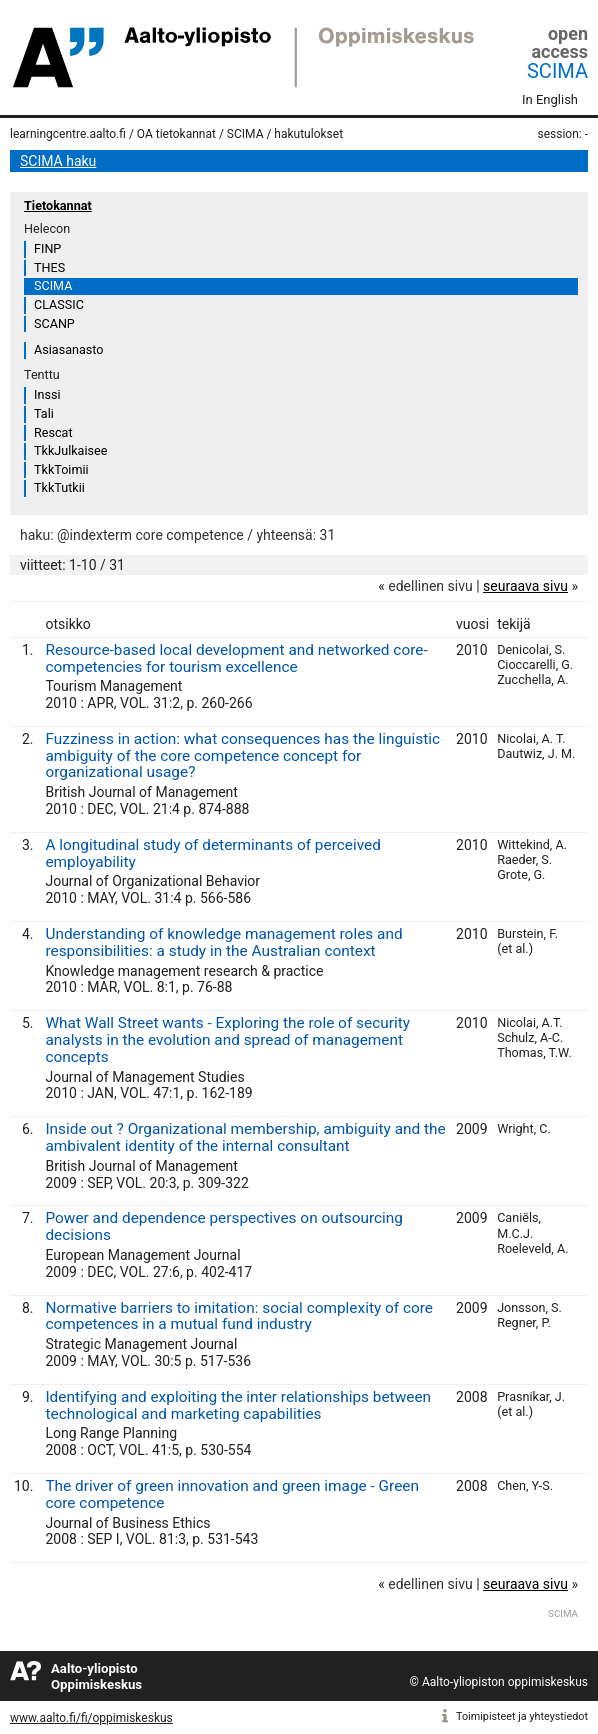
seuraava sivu (525, 586)
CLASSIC (59, 304)
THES (49, 267)
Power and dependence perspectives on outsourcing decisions (224, 1226)
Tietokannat (58, 205)
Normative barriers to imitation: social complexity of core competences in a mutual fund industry (239, 1316)
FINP (47, 248)
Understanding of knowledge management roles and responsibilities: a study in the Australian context (223, 942)
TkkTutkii (59, 487)
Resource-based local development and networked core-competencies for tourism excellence (236, 658)
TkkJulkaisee (70, 450)
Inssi (47, 394)
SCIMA (557, 71)
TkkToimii (61, 469)
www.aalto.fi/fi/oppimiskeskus (91, 1718)
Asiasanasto (68, 349)
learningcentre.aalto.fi (68, 134)
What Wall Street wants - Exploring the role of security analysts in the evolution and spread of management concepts (227, 1040)
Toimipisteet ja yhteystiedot (522, 1716)
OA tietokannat (176, 134)
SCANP (54, 323)
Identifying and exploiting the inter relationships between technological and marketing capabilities (238, 1405)
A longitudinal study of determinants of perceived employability (212, 853)
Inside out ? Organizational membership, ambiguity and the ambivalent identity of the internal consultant (245, 1137)
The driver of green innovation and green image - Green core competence (232, 1494)
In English (550, 99)
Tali (44, 413)
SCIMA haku (58, 161)
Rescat (53, 432)
